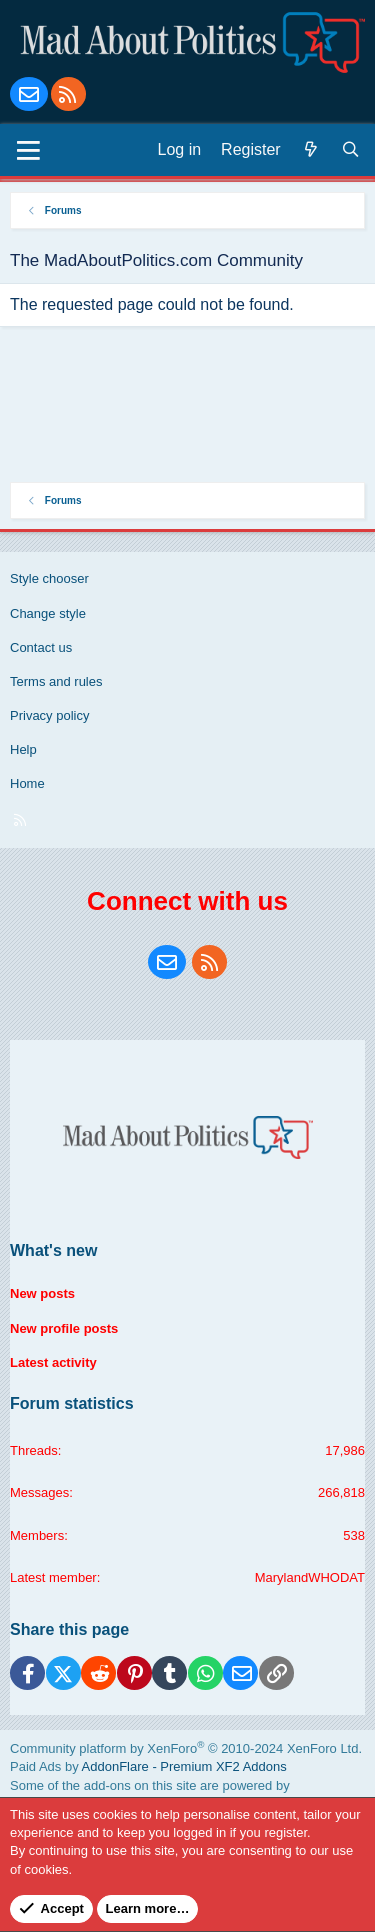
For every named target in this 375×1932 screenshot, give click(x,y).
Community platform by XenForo (186, 1748)
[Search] (351, 150)
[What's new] (311, 150)
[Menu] (28, 150)
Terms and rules (56, 681)
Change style (48, 613)
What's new (53, 1250)
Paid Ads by (148, 1766)
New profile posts (64, 1328)
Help (23, 749)
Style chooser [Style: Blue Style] (49, 578)
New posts (42, 1293)
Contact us (41, 647)
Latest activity (53, 1362)
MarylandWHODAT (310, 1577)
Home (27, 783)
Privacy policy (49, 715)
